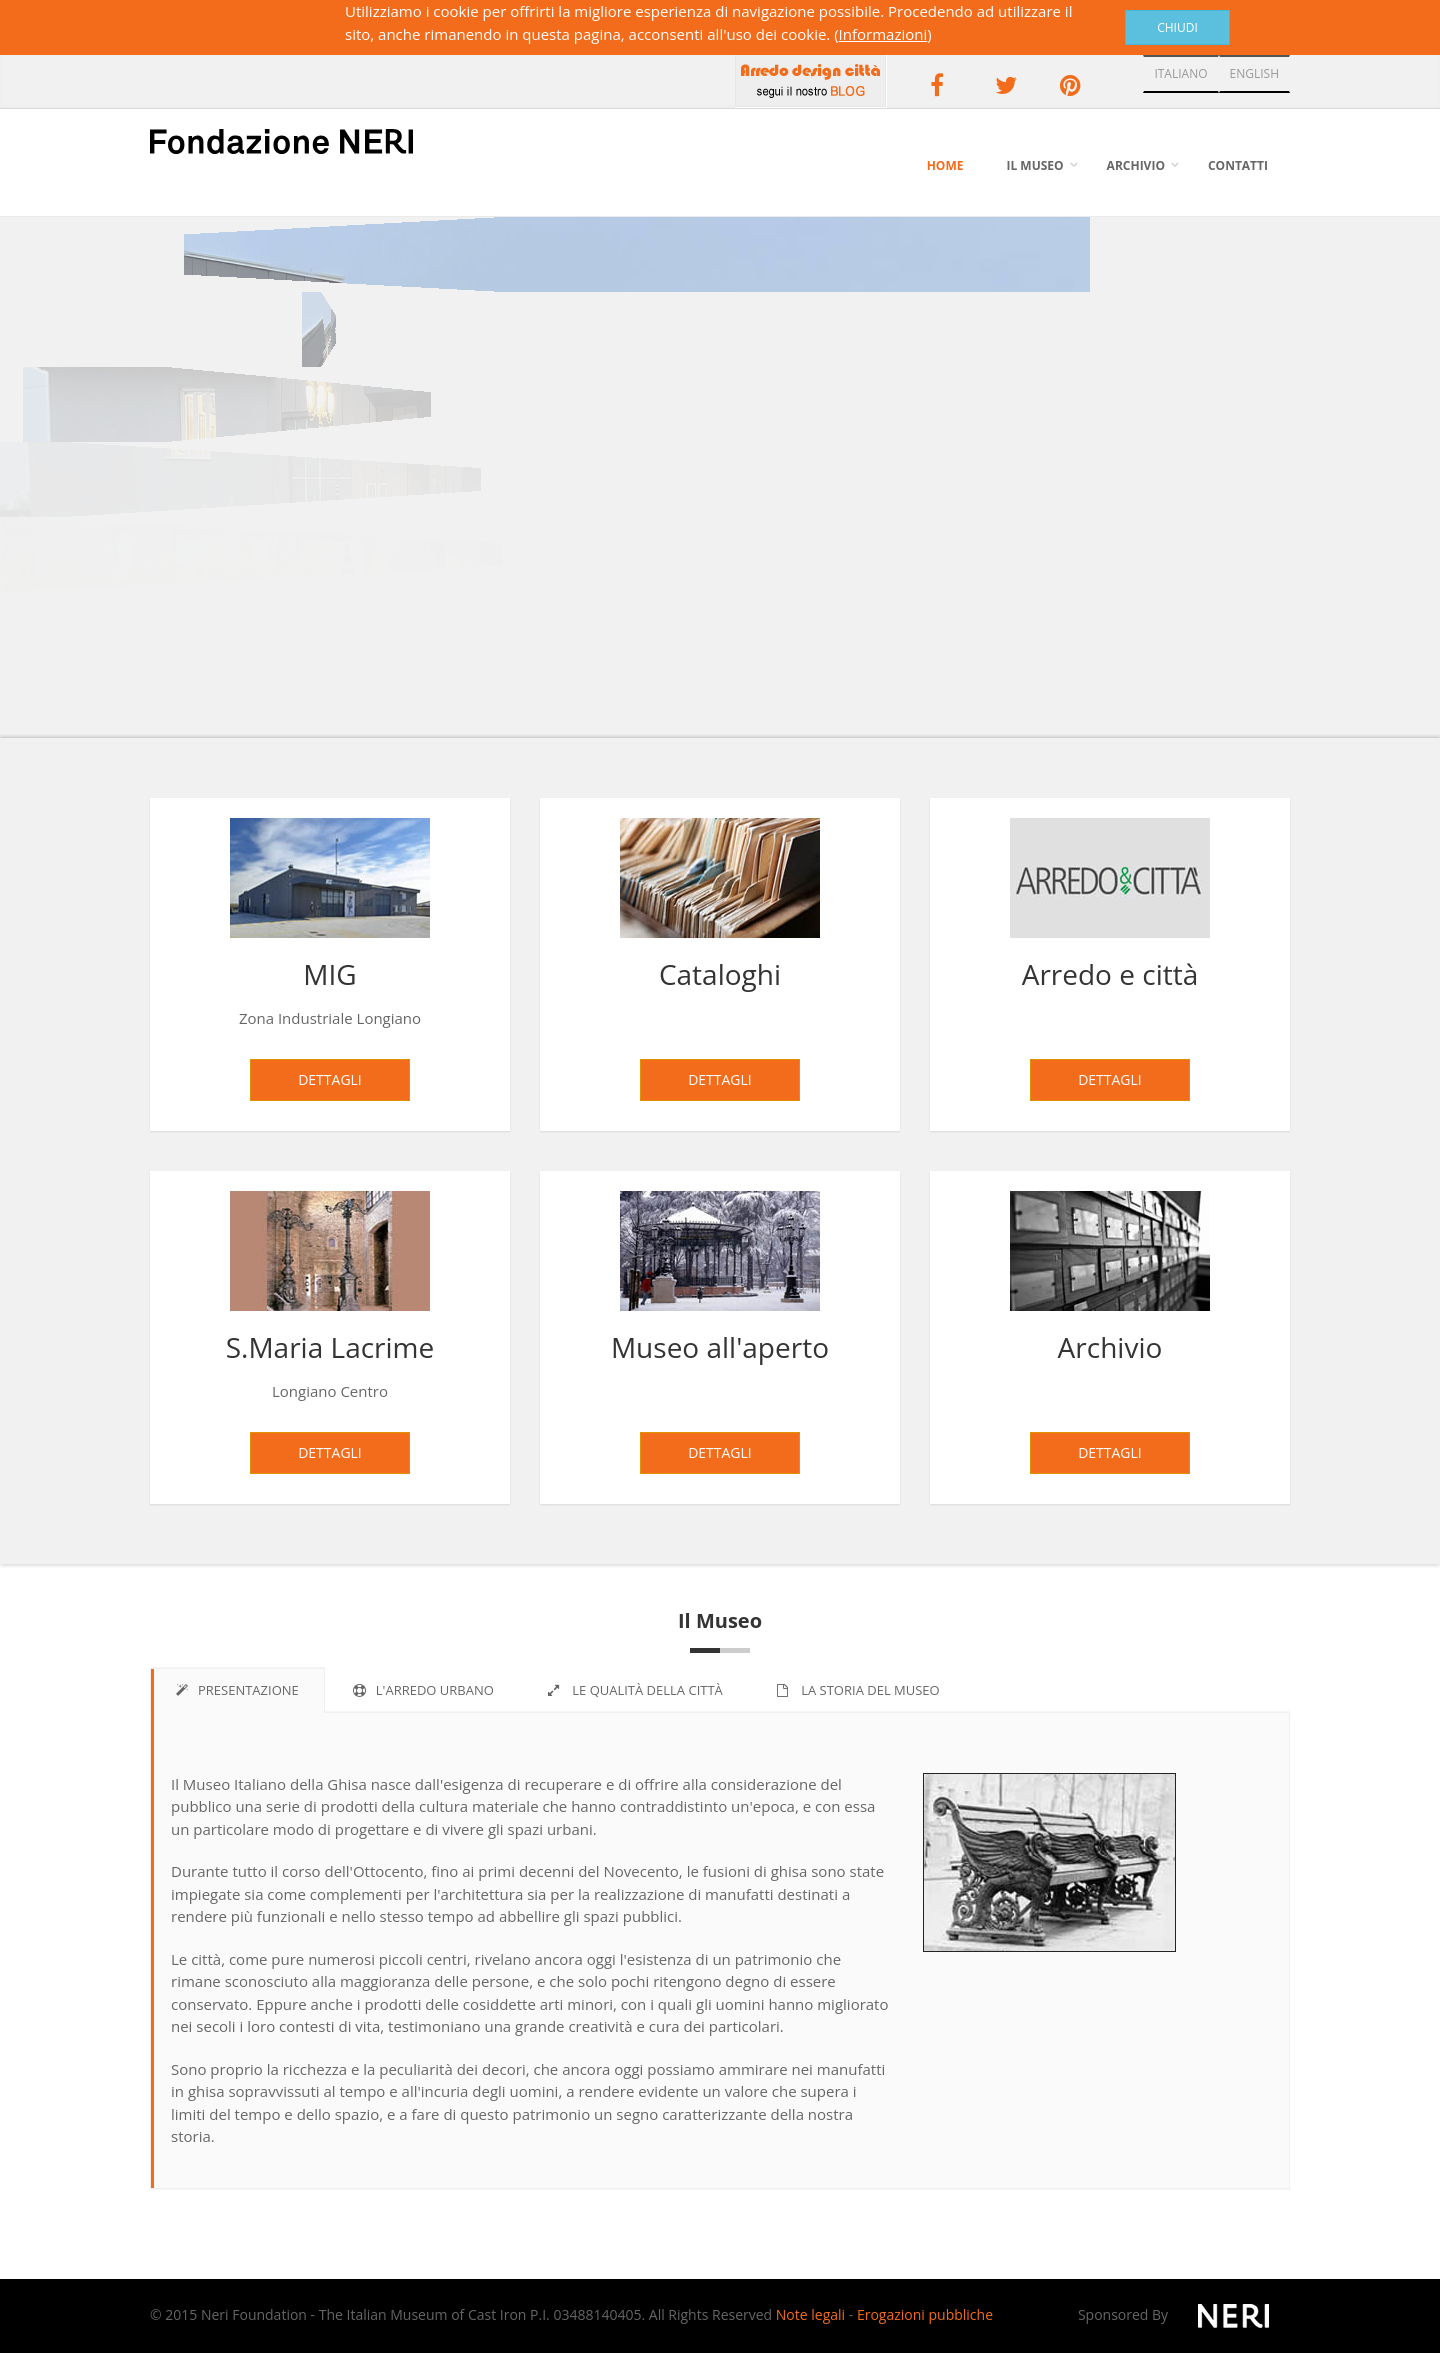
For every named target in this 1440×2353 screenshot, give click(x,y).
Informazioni (883, 34)
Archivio (1136, 165)
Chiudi (1177, 27)
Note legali (810, 2314)
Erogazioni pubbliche (925, 2314)
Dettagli (330, 1079)
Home (945, 165)
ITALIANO (1180, 73)
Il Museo (1034, 165)
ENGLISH (1254, 73)
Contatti (1238, 165)
